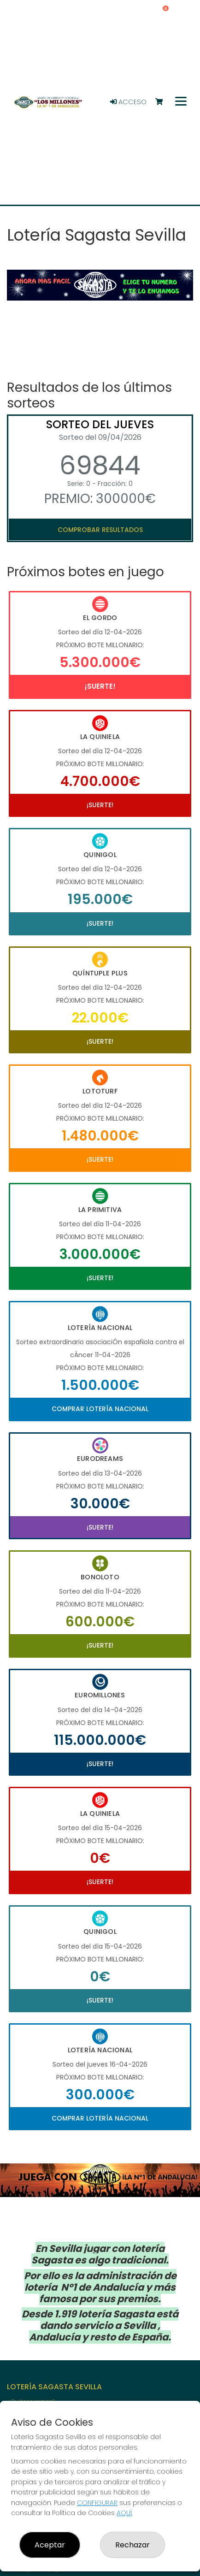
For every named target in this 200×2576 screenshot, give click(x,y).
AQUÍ (124, 2512)
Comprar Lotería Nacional (100, 1408)
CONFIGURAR (97, 2502)
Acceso (128, 101)
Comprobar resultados (100, 529)
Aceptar (50, 2545)
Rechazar (132, 2545)
